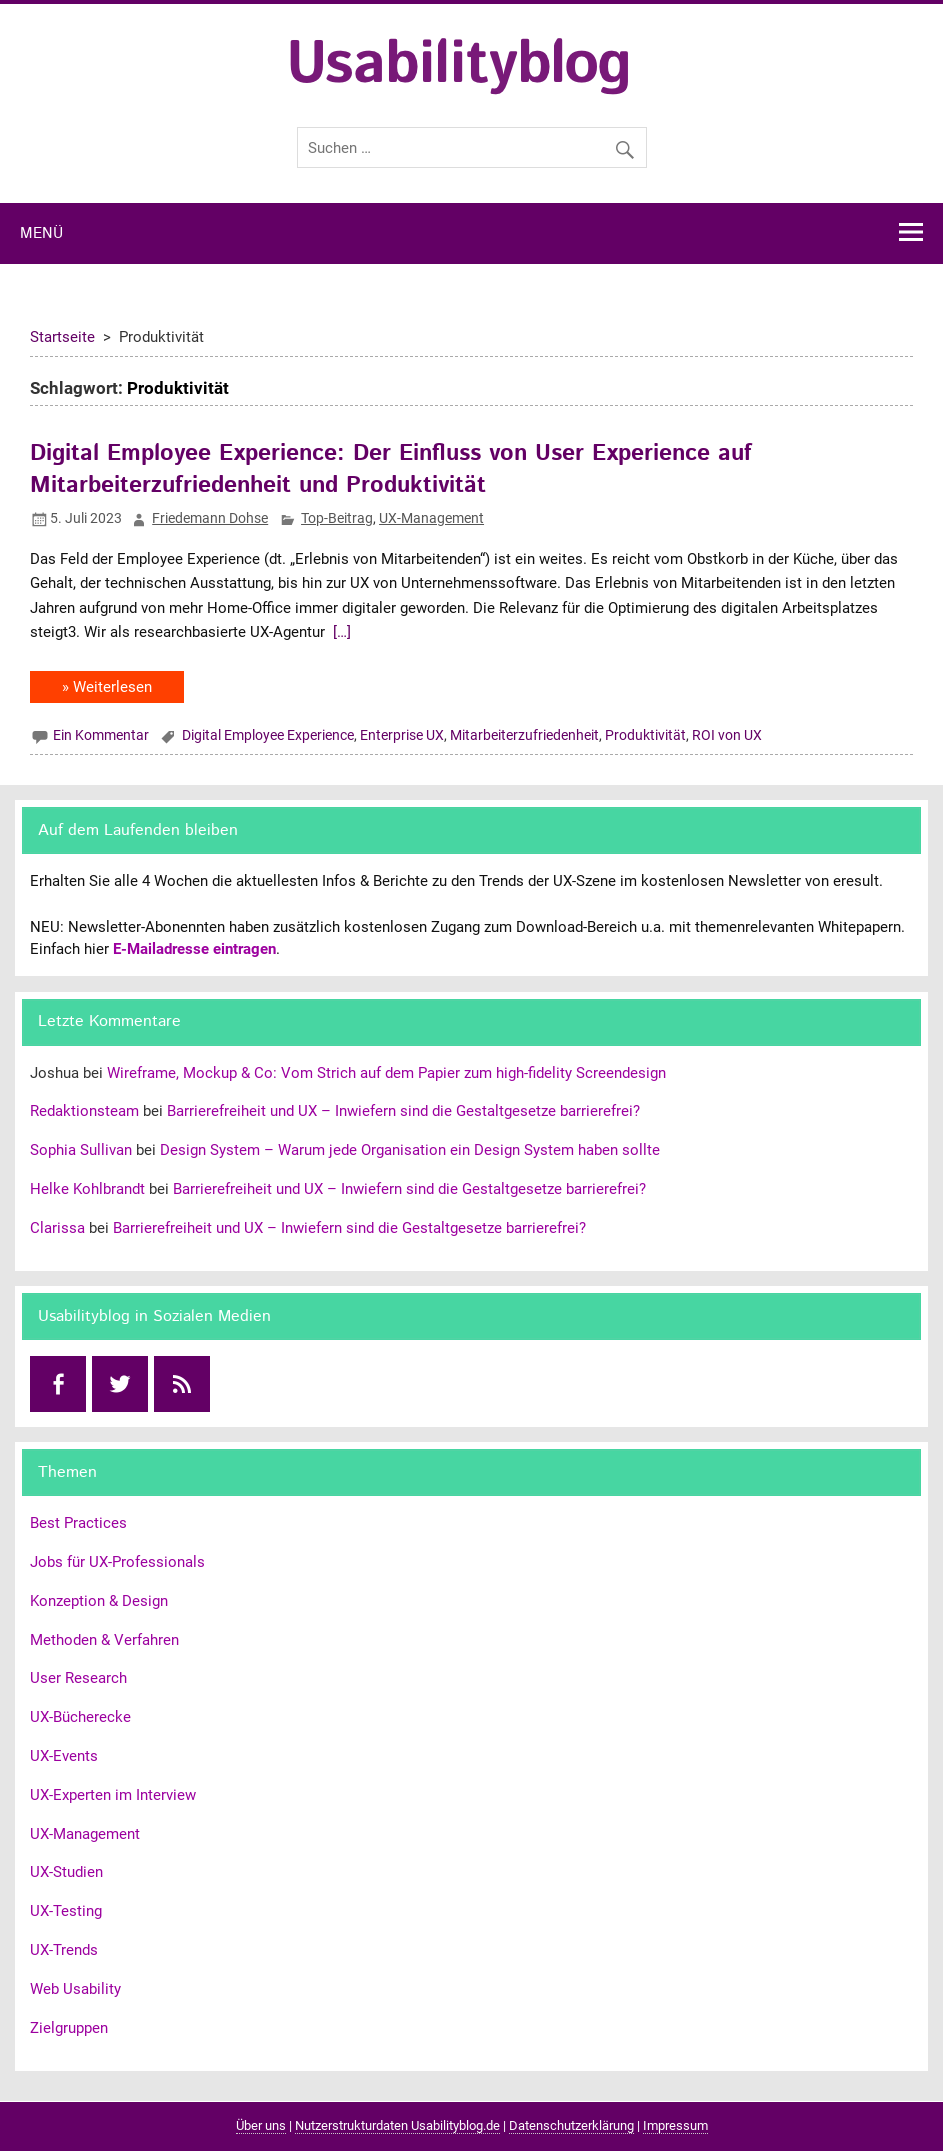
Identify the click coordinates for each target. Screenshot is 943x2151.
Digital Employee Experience (268, 735)
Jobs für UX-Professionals (117, 1562)
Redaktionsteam (84, 1111)
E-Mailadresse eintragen (194, 949)
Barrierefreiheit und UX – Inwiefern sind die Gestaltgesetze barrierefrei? (403, 1111)
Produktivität (645, 735)
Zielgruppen (69, 2028)
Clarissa (57, 1228)
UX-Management (431, 518)
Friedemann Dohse (210, 518)
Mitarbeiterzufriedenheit (524, 735)
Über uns (261, 2125)
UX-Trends (64, 1950)
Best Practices (78, 1523)
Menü (41, 234)
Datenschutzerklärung (571, 2125)
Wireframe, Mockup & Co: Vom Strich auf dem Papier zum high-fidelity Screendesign (386, 1073)
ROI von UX (727, 735)
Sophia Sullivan (81, 1150)
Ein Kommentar (101, 735)
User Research (78, 1678)
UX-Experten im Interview (113, 1795)
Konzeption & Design (99, 1601)
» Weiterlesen (107, 687)
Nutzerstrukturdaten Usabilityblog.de (397, 2125)
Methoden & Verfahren (104, 1640)
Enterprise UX (402, 735)
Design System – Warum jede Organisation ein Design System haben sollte (410, 1150)
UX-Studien (66, 1872)
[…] (340, 632)
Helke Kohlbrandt (87, 1189)
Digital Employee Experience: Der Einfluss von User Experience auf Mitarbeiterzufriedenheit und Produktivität (391, 469)
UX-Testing (66, 1911)
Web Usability (75, 1989)
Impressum (675, 2125)
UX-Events (64, 1756)
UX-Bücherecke (80, 1717)
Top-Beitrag (337, 518)
